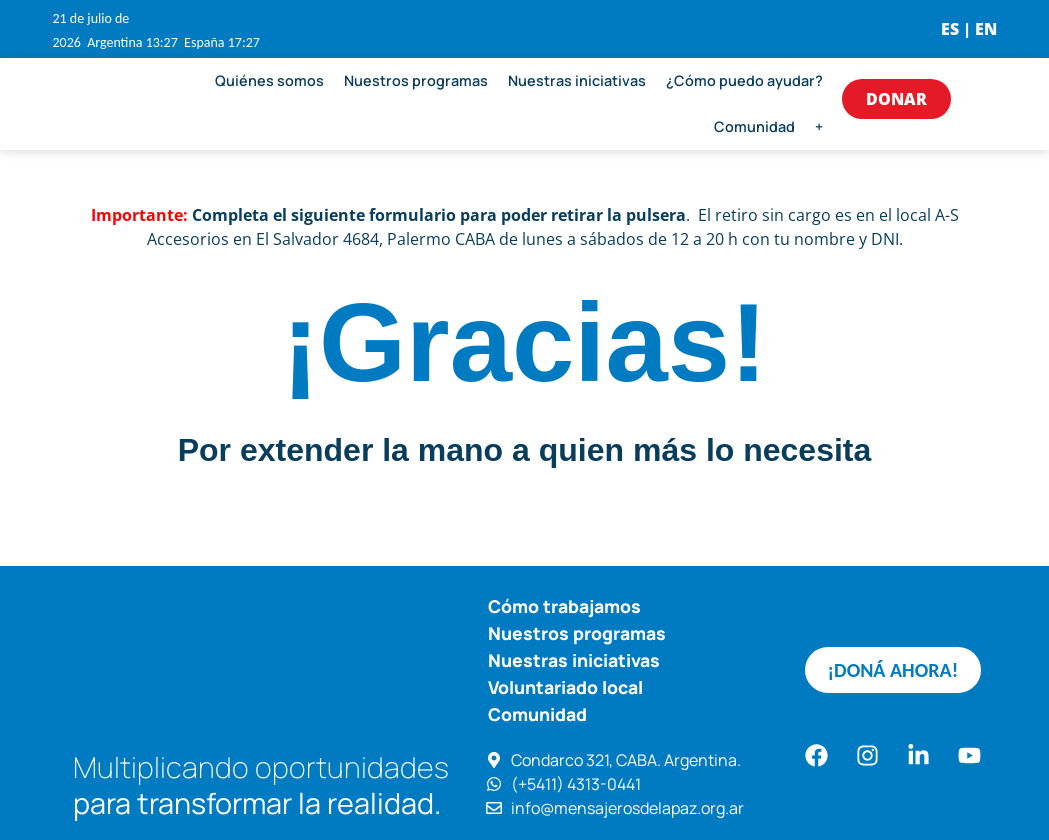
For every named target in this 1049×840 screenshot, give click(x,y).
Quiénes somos (269, 80)
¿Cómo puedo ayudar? (744, 80)
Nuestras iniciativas (577, 80)
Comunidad (754, 126)
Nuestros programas (416, 80)
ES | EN (969, 29)
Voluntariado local (565, 687)
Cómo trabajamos (564, 606)
